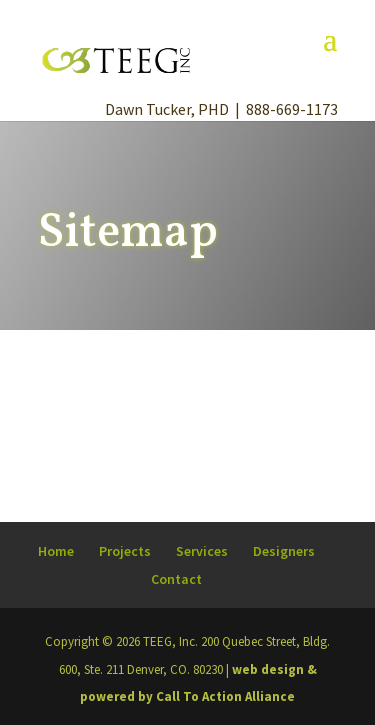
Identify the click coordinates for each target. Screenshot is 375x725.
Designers (284, 551)
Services (202, 551)
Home (56, 551)
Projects (125, 551)
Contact (176, 579)
